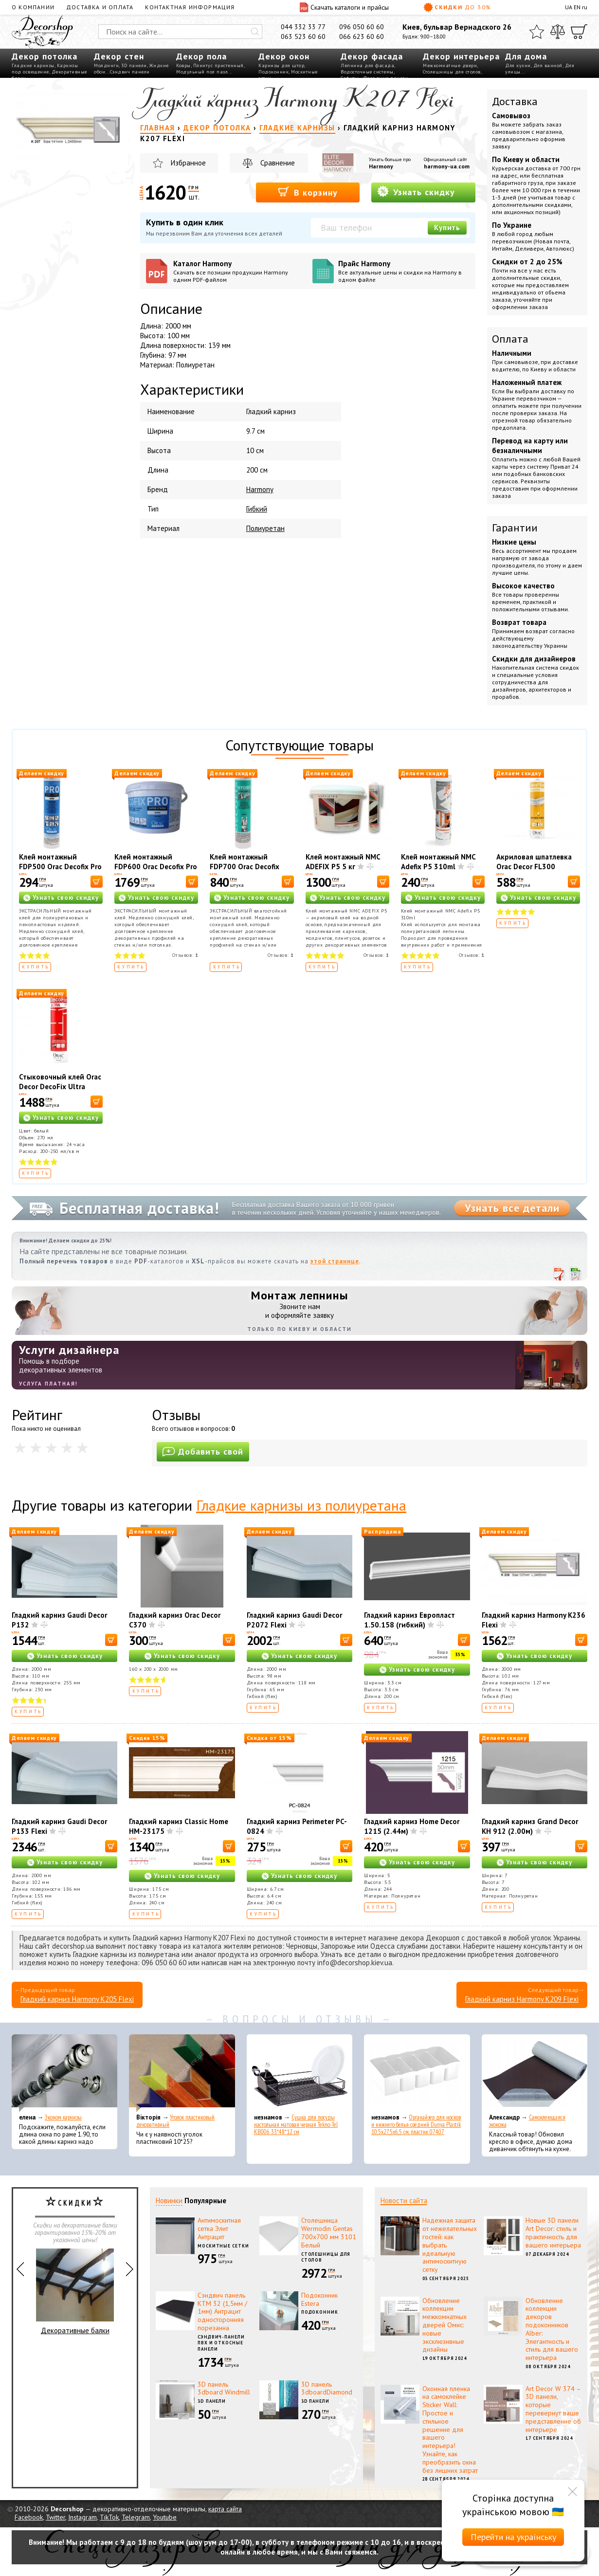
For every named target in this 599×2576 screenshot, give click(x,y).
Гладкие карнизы (33, 65)
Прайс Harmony (404, 271)
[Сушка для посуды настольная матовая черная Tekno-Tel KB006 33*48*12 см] (299, 2073)
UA (568, 7)
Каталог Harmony (239, 271)
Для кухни (518, 65)
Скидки (457, 7)
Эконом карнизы (63, 2117)
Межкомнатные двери (450, 65)
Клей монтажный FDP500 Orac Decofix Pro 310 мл (60, 866)
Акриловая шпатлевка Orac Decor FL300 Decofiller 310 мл (534, 866)
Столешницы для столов (452, 72)
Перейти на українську (513, 2536)
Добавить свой (203, 1451)
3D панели (134, 65)
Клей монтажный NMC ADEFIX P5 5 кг (343, 861)
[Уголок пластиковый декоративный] (182, 2073)
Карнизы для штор (281, 65)
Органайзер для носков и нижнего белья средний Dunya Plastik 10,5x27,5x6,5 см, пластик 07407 (416, 2124)
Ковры (183, 65)
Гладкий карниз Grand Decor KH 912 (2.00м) (530, 1826)
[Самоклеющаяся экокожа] (534, 2073)
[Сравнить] (557, 31)
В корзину (308, 192)
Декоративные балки (75, 2291)
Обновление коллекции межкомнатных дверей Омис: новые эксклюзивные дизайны (444, 2325)
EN (577, 7)
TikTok (109, 2517)
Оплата (510, 339)
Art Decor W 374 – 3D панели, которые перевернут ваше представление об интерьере (553, 2409)
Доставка (515, 101)
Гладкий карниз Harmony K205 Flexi (77, 1999)
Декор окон (283, 56)
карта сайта (225, 2508)
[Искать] (255, 32)
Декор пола (201, 56)
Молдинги (106, 65)
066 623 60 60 (361, 36)
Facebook (29, 2517)
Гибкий (256, 508)
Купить (447, 227)
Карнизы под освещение (45, 68)
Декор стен (119, 56)
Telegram (136, 2517)
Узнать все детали (512, 1208)
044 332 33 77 (303, 26)
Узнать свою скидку (66, 898)
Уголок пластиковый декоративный (175, 2121)
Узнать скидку (416, 191)
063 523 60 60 (303, 36)
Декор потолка (44, 56)
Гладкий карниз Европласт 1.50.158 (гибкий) (409, 1619)
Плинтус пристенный (218, 65)
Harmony (381, 166)
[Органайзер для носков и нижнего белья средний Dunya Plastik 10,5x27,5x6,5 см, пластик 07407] (417, 2073)
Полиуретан (265, 528)
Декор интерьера (461, 56)
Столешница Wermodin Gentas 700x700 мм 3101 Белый (328, 2232)
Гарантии (515, 527)
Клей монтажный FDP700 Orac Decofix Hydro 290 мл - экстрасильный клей (245, 871)
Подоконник (273, 72)
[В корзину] (97, 882)
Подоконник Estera (319, 2299)
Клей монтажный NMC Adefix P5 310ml (438, 861)
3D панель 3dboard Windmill (224, 2388)
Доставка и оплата (99, 7)
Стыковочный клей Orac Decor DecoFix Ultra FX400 (60, 1086)
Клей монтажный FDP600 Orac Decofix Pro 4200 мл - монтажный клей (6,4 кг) (155, 871)
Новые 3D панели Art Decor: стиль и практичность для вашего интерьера (553, 2232)
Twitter (55, 2517)
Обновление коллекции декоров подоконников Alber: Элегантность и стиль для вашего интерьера (552, 2329)
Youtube (165, 2517)
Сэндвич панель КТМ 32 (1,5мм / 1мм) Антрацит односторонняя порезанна (222, 2311)
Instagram (82, 2517)
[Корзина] (579, 31)
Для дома (526, 56)
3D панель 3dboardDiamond (326, 2388)
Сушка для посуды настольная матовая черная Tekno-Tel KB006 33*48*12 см (296, 2124)
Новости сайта (404, 2200)
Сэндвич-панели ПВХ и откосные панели (221, 2343)
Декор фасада (372, 56)
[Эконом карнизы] (64, 2073)
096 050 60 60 (361, 26)
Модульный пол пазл (202, 72)
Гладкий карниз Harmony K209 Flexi (522, 1999)
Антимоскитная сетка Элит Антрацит (219, 2228)
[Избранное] (537, 31)
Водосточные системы (367, 72)
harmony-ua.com (447, 166)
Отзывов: (185, 955)
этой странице (334, 1261)
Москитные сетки (223, 2245)
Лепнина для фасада (367, 65)
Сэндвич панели (130, 72)
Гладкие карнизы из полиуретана (301, 1505)
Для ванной (548, 65)
